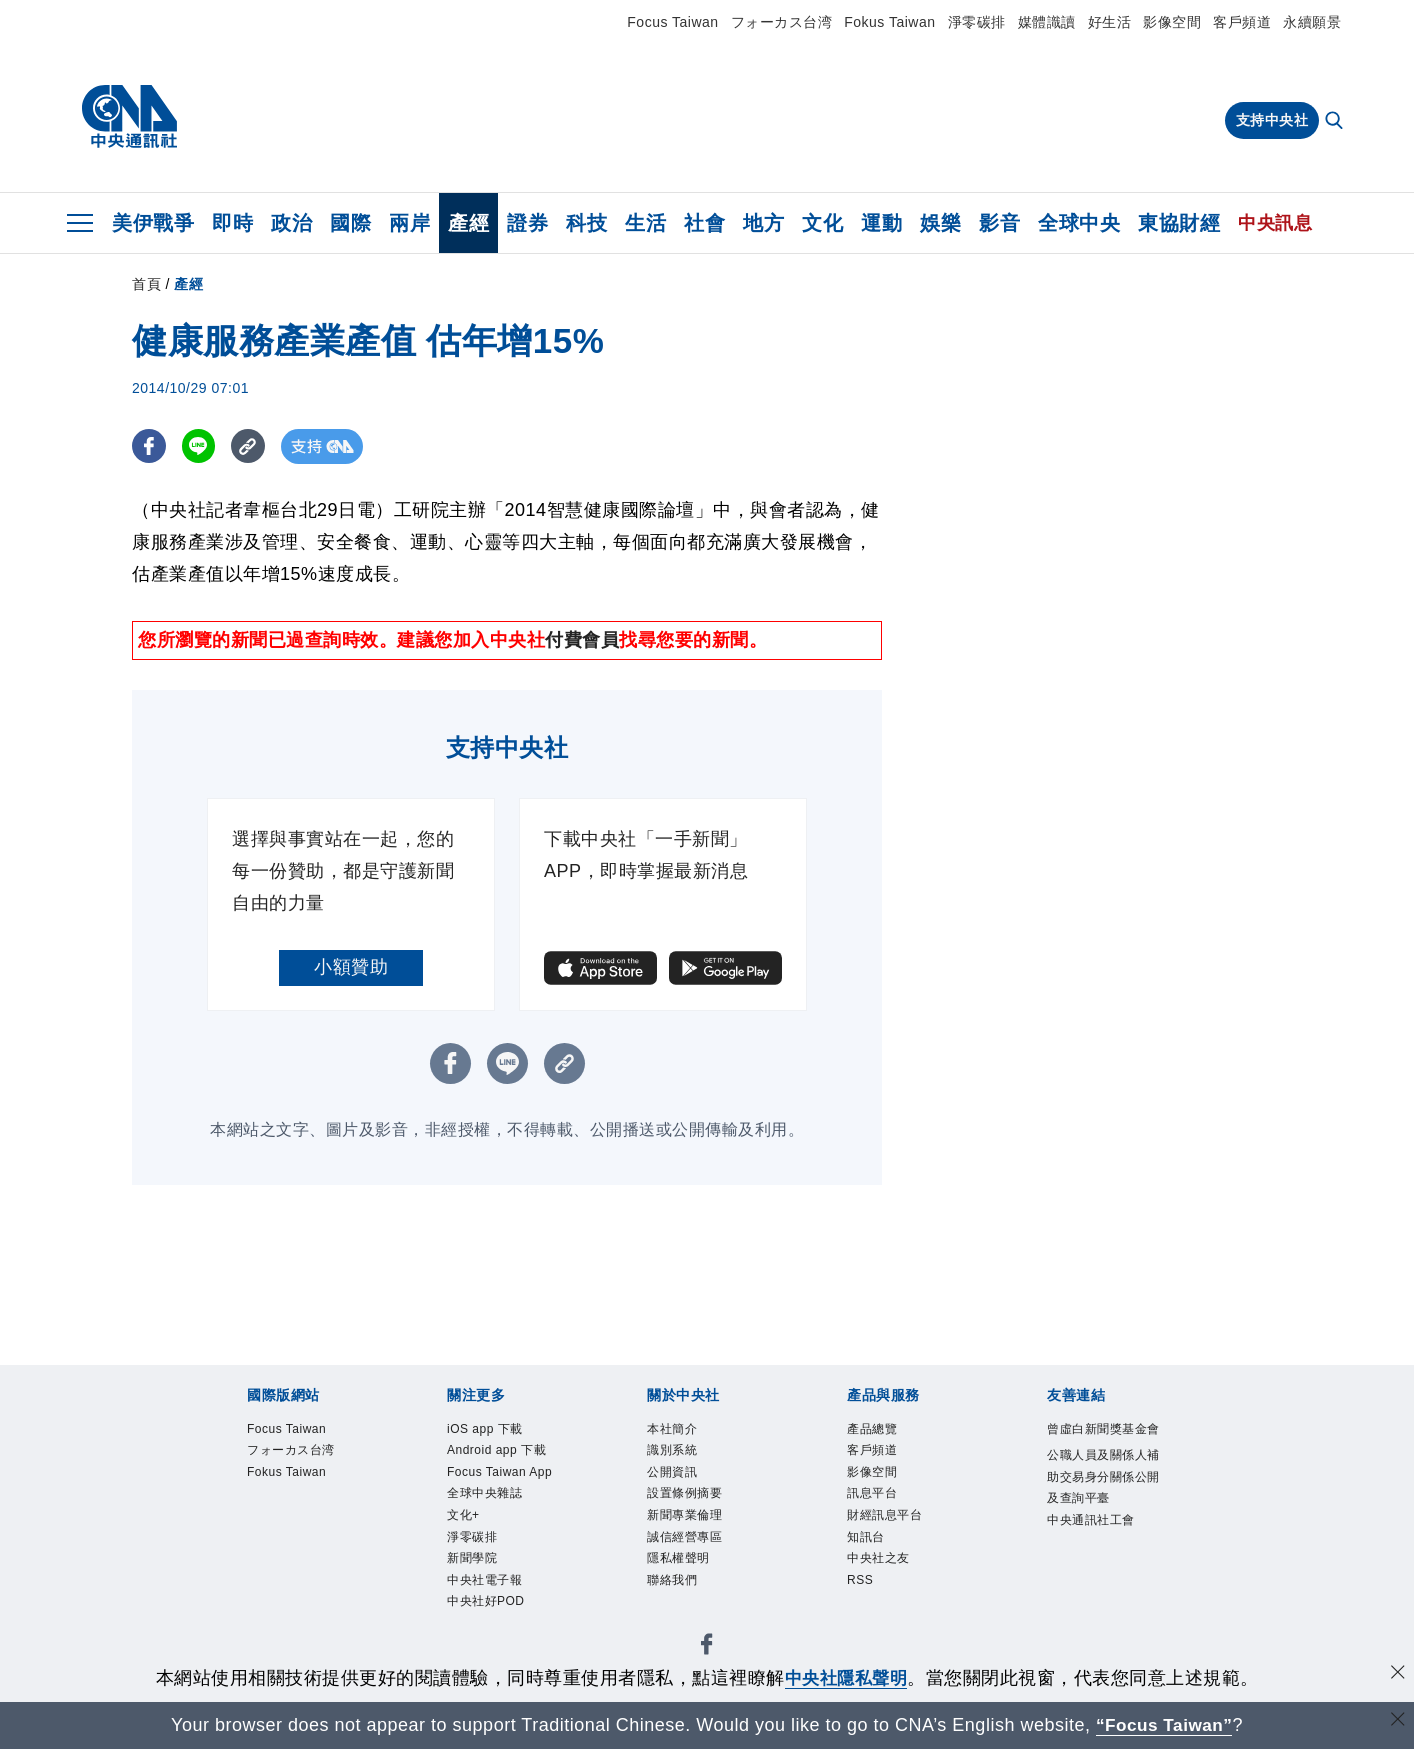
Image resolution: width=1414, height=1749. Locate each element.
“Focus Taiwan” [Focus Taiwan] (1164, 1725)
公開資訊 (672, 1472)
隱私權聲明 (678, 1558)
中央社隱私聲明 (846, 1678)
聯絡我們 (672, 1580)
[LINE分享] (200, 446)
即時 (232, 223)
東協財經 (1179, 223)
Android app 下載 (496, 1450)
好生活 (1110, 22)
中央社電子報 (484, 1580)
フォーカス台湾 (782, 22)
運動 (881, 223)
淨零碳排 (977, 22)
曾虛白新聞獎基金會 (1103, 1429)
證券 (527, 223)
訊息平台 (872, 1493)
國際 (350, 223)
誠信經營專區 (684, 1537)
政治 (291, 223)
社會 (704, 223)
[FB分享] (149, 446)
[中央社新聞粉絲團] (707, 1647)
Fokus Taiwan (889, 22)
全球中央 (1079, 223)
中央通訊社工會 (1091, 1520)
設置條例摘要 (684, 1493)
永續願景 (1312, 22)
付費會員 (582, 640)
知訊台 (866, 1537)
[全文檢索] (1336, 122)
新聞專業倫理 (684, 1515)
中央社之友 (878, 1558)
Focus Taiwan (672, 22)
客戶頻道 (1242, 22)
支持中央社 (1272, 120)
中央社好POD (486, 1602)
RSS (860, 1580)
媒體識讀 (1047, 22)
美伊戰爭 (153, 223)
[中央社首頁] (129, 117)
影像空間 (1172, 22)
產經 (468, 223)
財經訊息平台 (884, 1515)
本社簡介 (672, 1429)
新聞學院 (472, 1558)
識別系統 (672, 1450)
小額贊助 (351, 967)
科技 (586, 223)
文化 (822, 223)
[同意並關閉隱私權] (1397, 1675)
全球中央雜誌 (484, 1493)
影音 (999, 223)
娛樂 (940, 223)
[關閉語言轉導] (1397, 1722)
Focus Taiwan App (499, 1472)
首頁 (146, 284)
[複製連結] (251, 446)
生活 (645, 223)
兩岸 (409, 223)
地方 (763, 223)
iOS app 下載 (485, 1429)
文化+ (463, 1515)
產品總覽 (872, 1429)
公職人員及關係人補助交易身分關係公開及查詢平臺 (1103, 1476)
